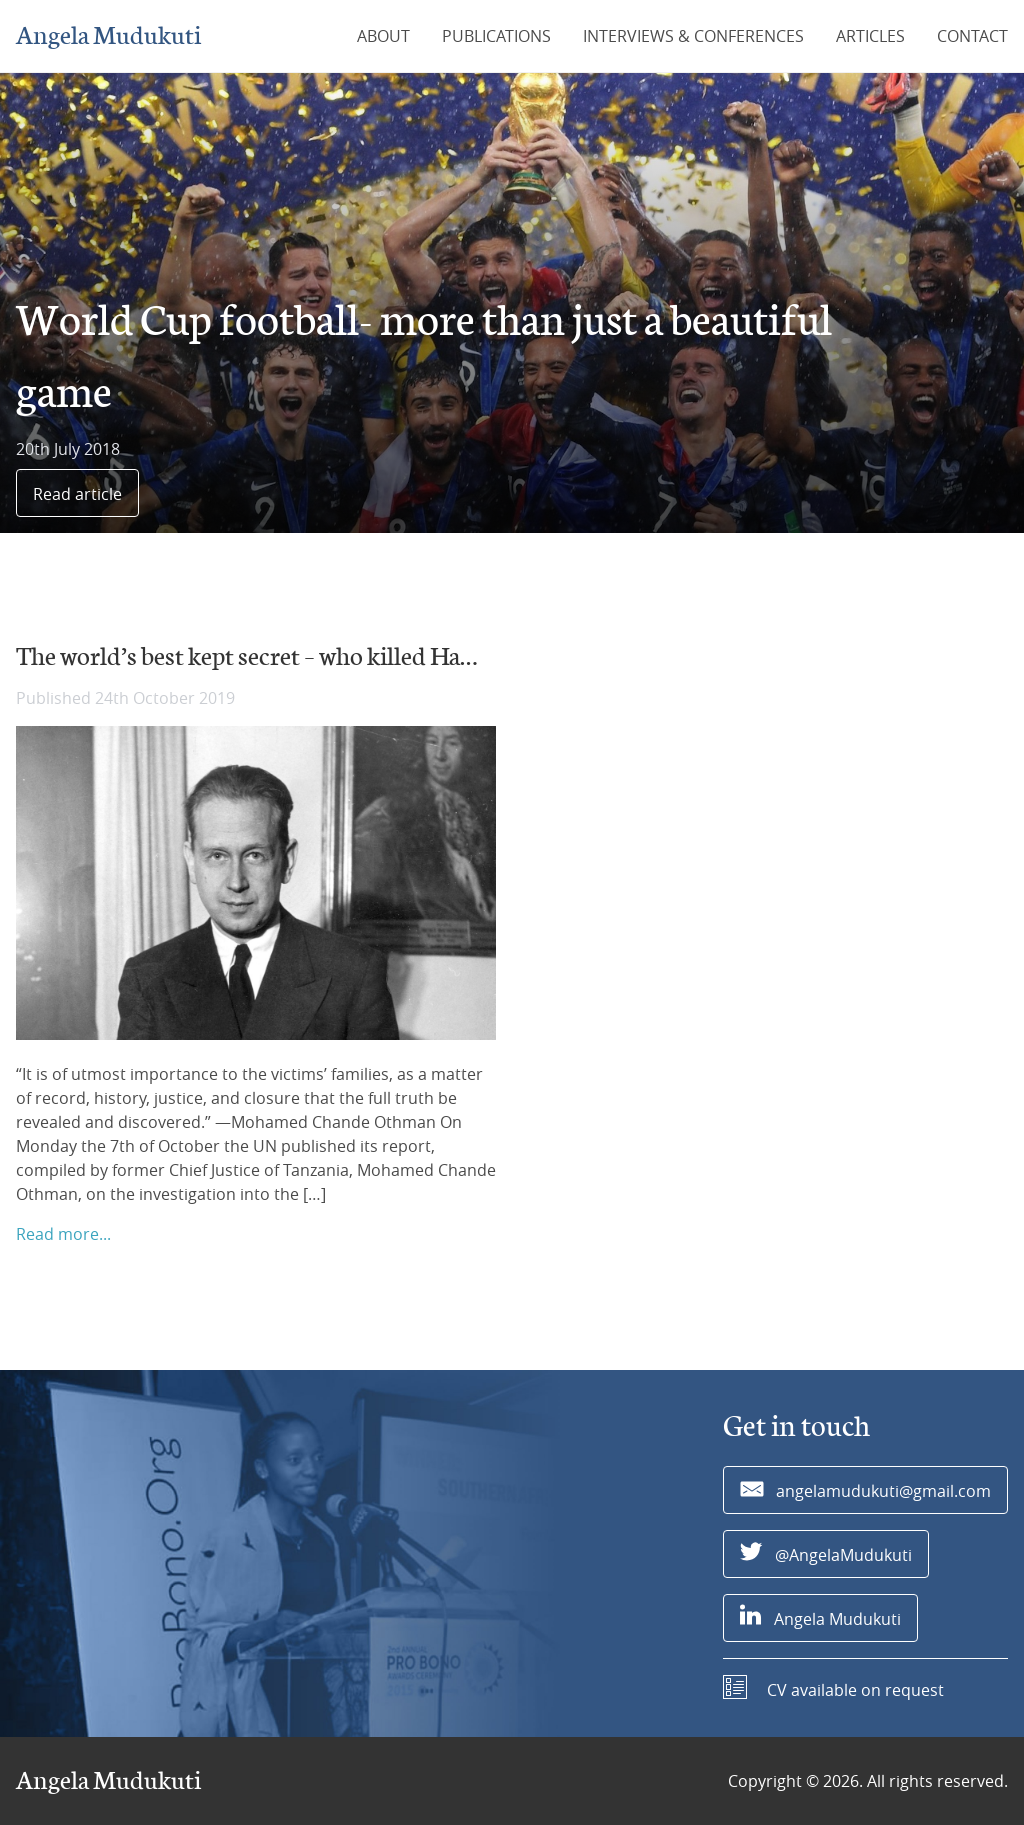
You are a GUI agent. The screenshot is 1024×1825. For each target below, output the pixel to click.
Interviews (693, 36)
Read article (77, 494)
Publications (496, 36)
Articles (870, 36)
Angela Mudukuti (108, 36)
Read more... (63, 1234)
